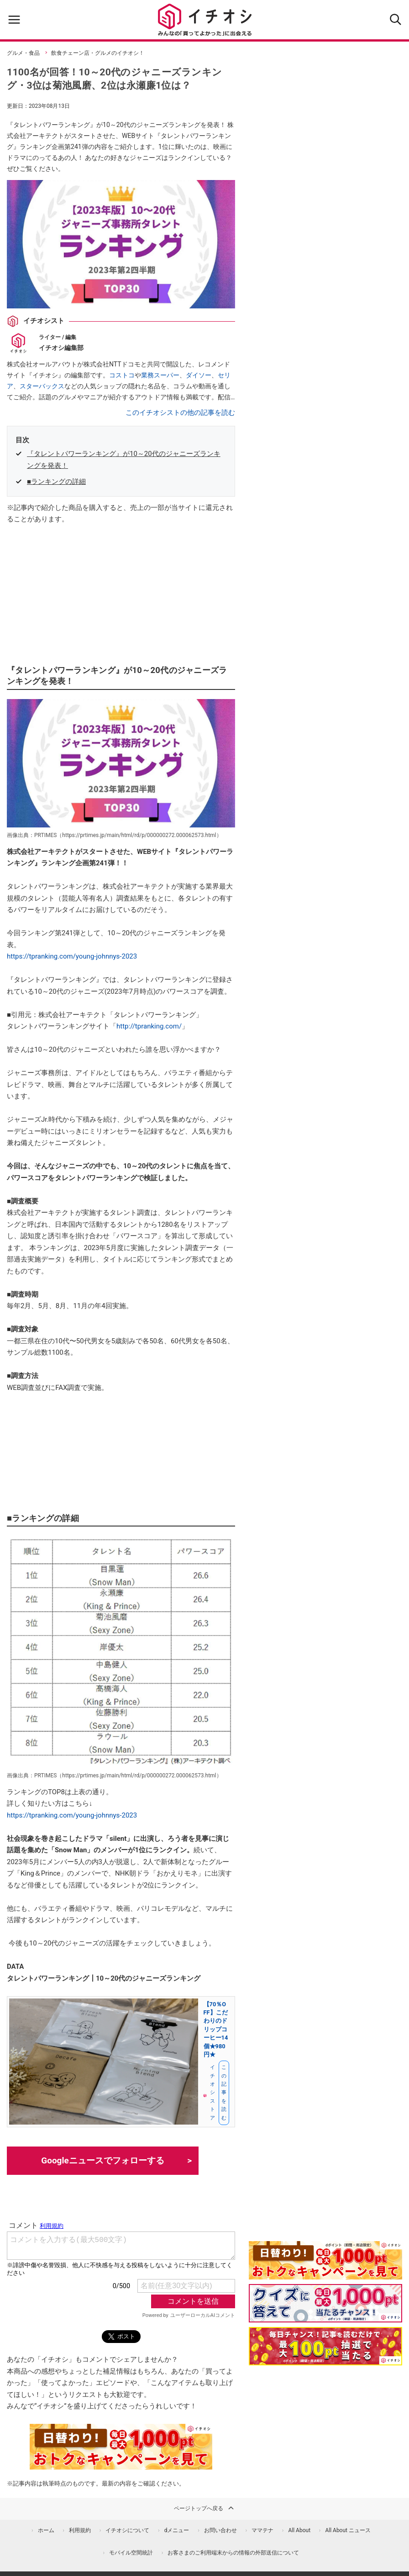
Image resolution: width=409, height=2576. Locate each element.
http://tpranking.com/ (149, 1026)
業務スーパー (160, 375)
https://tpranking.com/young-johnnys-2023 (72, 956)
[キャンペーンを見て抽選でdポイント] (325, 2273)
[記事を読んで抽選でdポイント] (325, 2346)
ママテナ (262, 2530)
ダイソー (198, 375)
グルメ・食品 (23, 53)
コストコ (122, 375)
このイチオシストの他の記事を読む (180, 412)
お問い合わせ (220, 2530)
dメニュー (176, 2530)
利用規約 (80, 2530)
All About (299, 2530)
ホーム (46, 2530)
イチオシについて (127, 2530)
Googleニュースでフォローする (102, 2160)
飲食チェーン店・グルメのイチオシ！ (97, 53)
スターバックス (42, 386)
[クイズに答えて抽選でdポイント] (325, 2303)
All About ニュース (348, 2530)
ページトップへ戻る (204, 2508)
